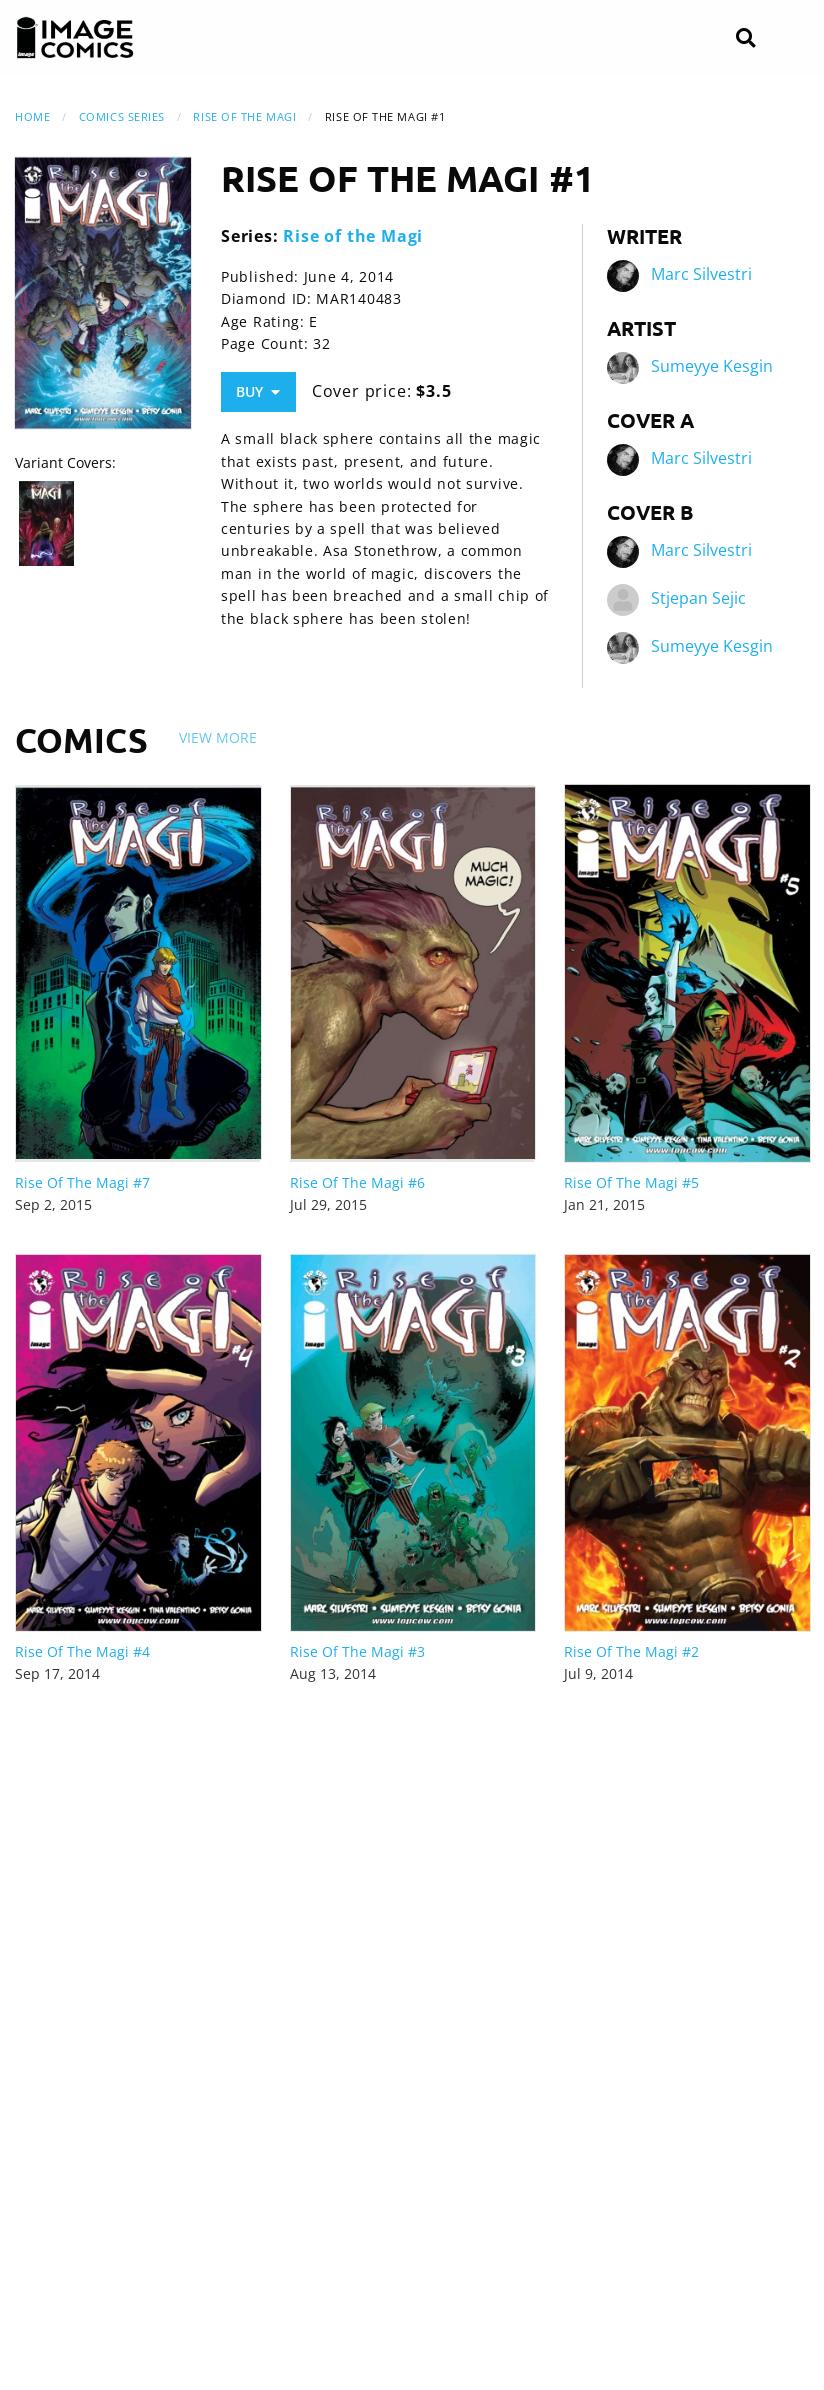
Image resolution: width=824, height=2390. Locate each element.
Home (32, 116)
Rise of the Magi (244, 116)
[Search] (745, 38)
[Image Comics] (75, 38)
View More (218, 737)
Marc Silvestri (701, 275)
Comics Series (122, 116)
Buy (258, 391)
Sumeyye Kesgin (712, 367)
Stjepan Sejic (698, 599)
